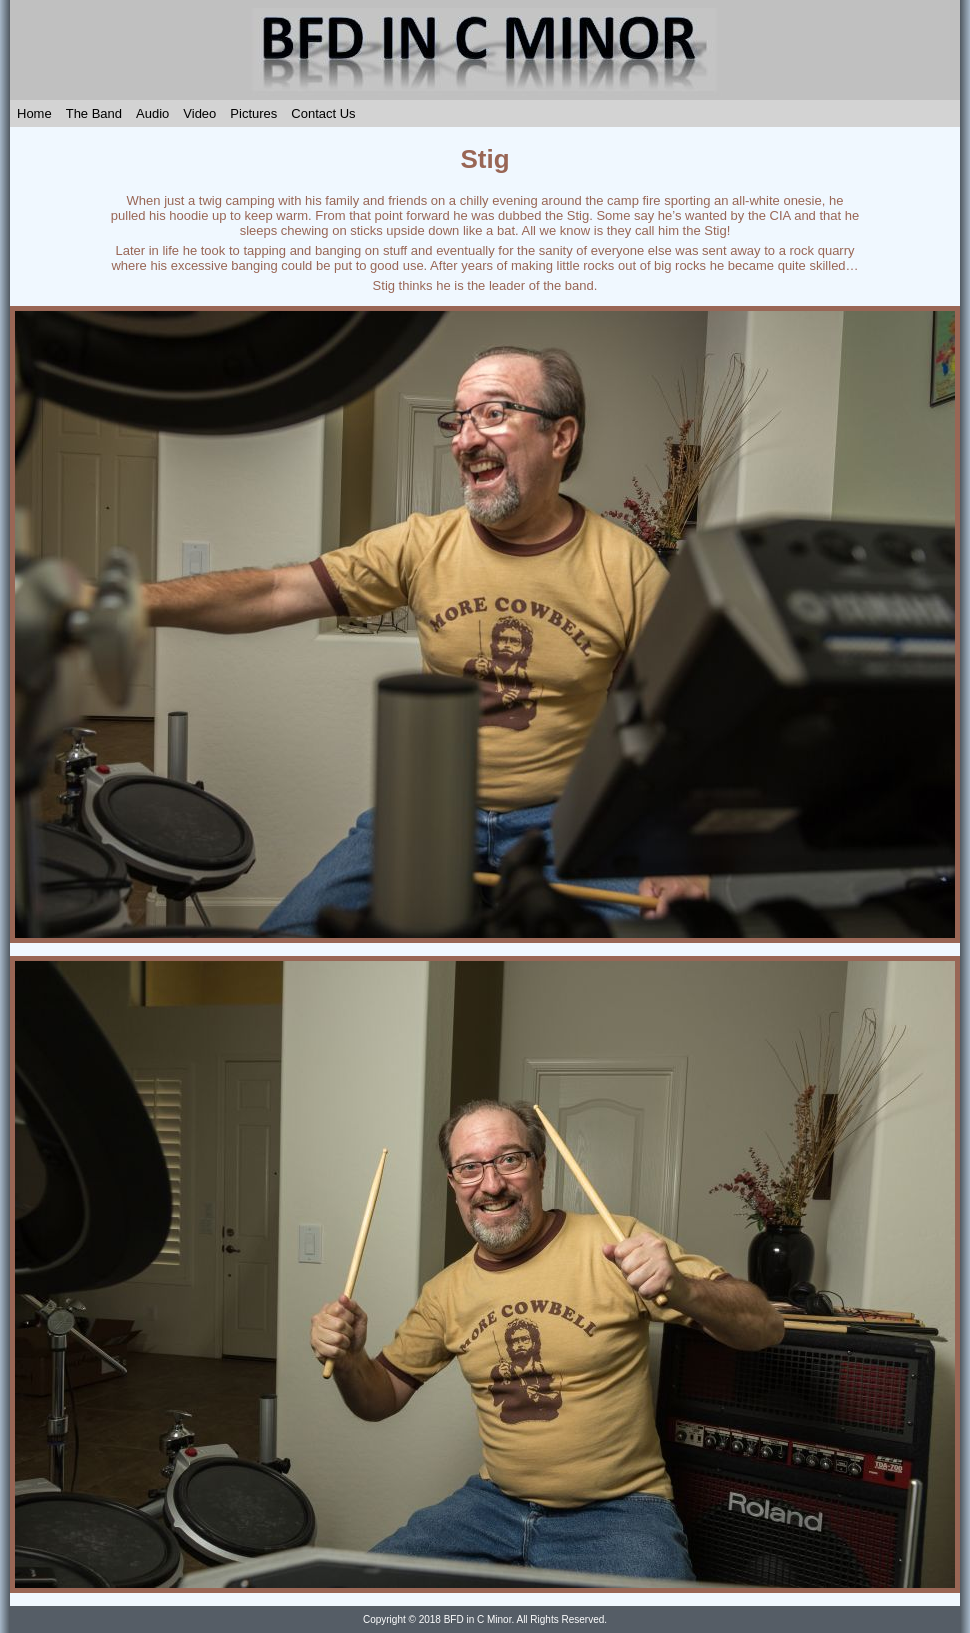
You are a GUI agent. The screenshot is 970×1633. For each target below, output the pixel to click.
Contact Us (323, 113)
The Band (94, 113)
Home (34, 113)
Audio (152, 113)
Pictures (253, 113)
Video (199, 113)
